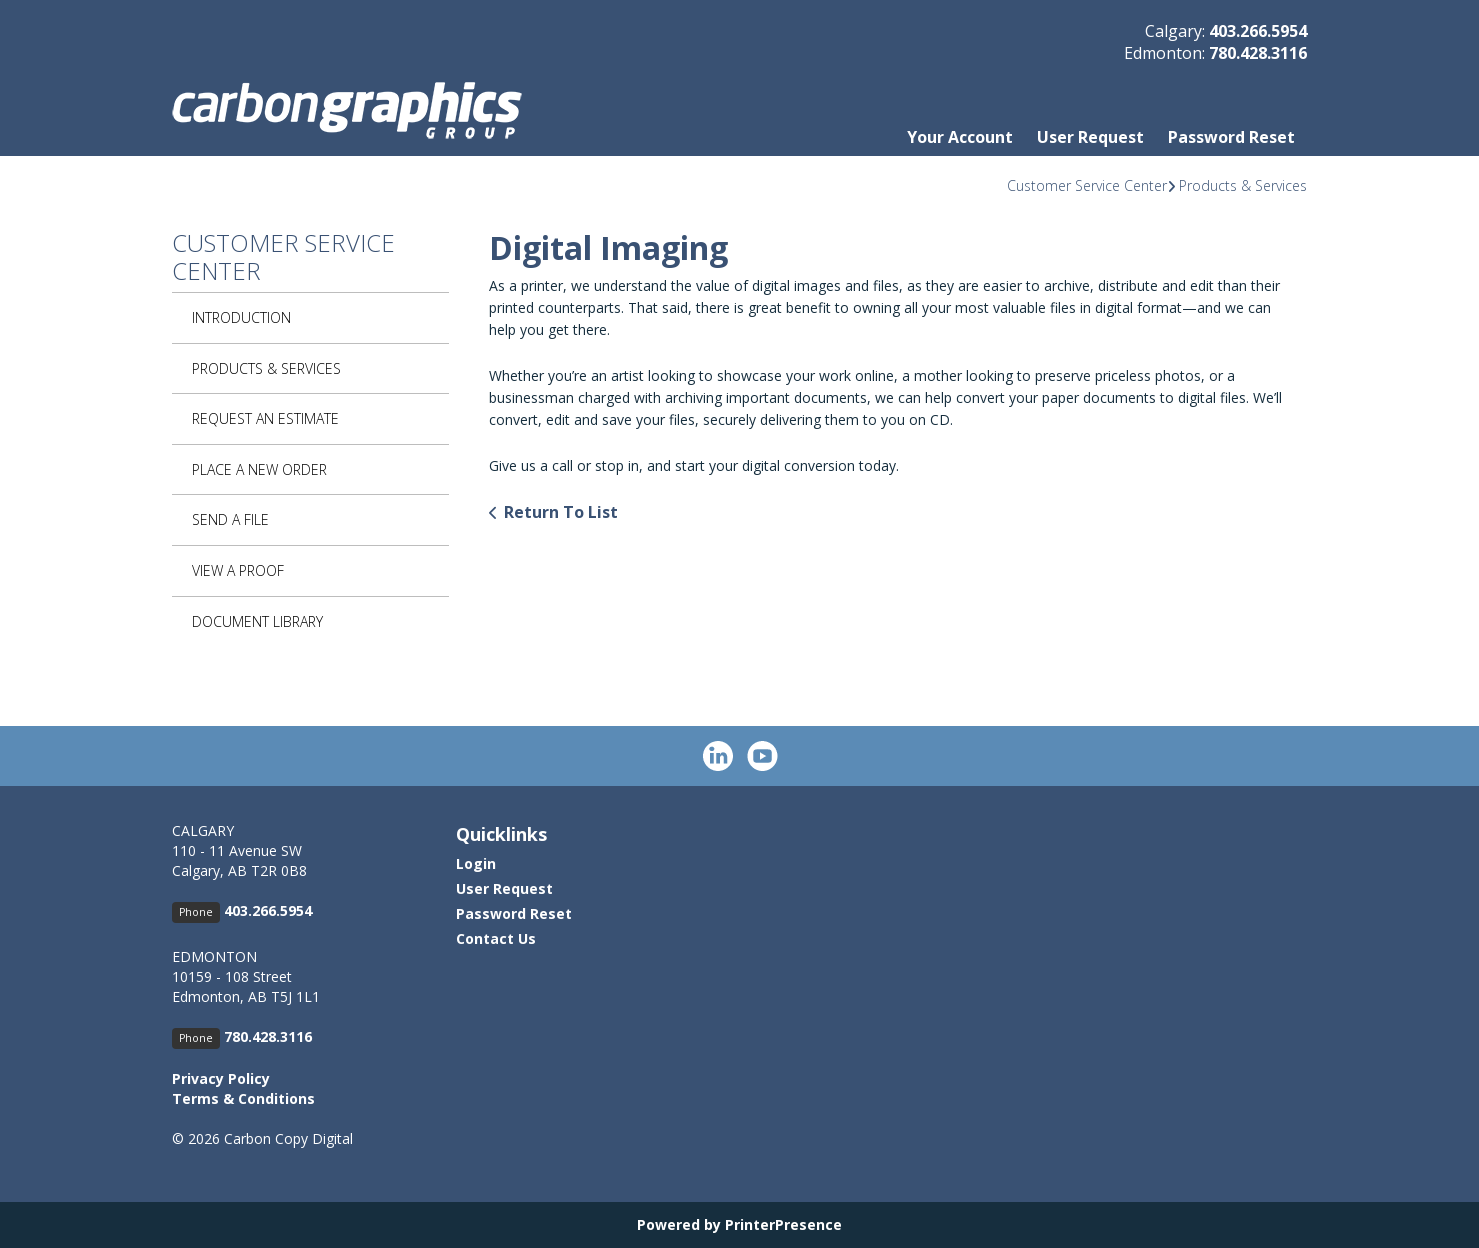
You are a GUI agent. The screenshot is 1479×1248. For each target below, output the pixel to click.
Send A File (230, 519)
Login (476, 863)
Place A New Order (259, 469)
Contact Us (496, 938)
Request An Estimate (265, 418)
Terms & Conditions (243, 1098)
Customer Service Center (1087, 185)
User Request (1090, 137)
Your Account (960, 137)
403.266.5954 (1258, 31)
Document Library (257, 621)
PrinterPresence (783, 1224)
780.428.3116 (1258, 53)
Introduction (241, 317)
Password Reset (1231, 137)
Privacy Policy (221, 1078)
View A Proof (238, 570)
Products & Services (1243, 185)
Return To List (561, 512)
